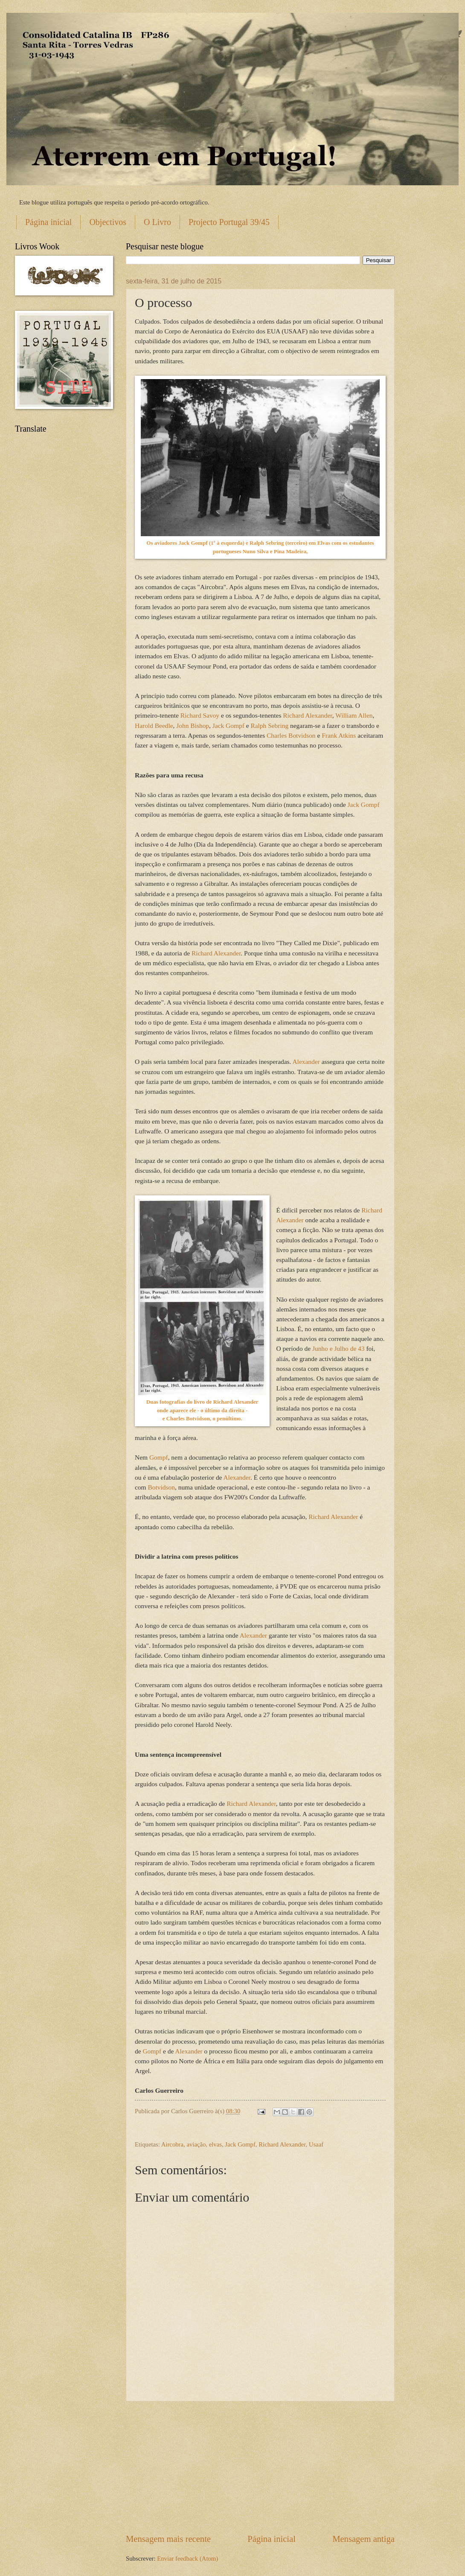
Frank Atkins (339, 735)
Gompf (158, 1457)
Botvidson (161, 1487)
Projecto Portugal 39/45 (229, 222)
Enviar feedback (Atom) (187, 2558)
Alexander (306, 1061)
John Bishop (192, 725)
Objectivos (107, 222)
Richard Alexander (306, 715)
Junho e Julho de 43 (338, 1348)
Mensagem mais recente (168, 2539)
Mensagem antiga (363, 2539)
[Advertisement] (260, 2467)
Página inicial (48, 222)
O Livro (157, 222)
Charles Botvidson (291, 735)
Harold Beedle (154, 725)
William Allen (353, 715)
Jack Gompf (227, 725)
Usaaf (316, 2144)
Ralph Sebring (269, 725)
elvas (215, 2144)
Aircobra (172, 2144)
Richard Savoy (199, 715)
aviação (196, 2144)
